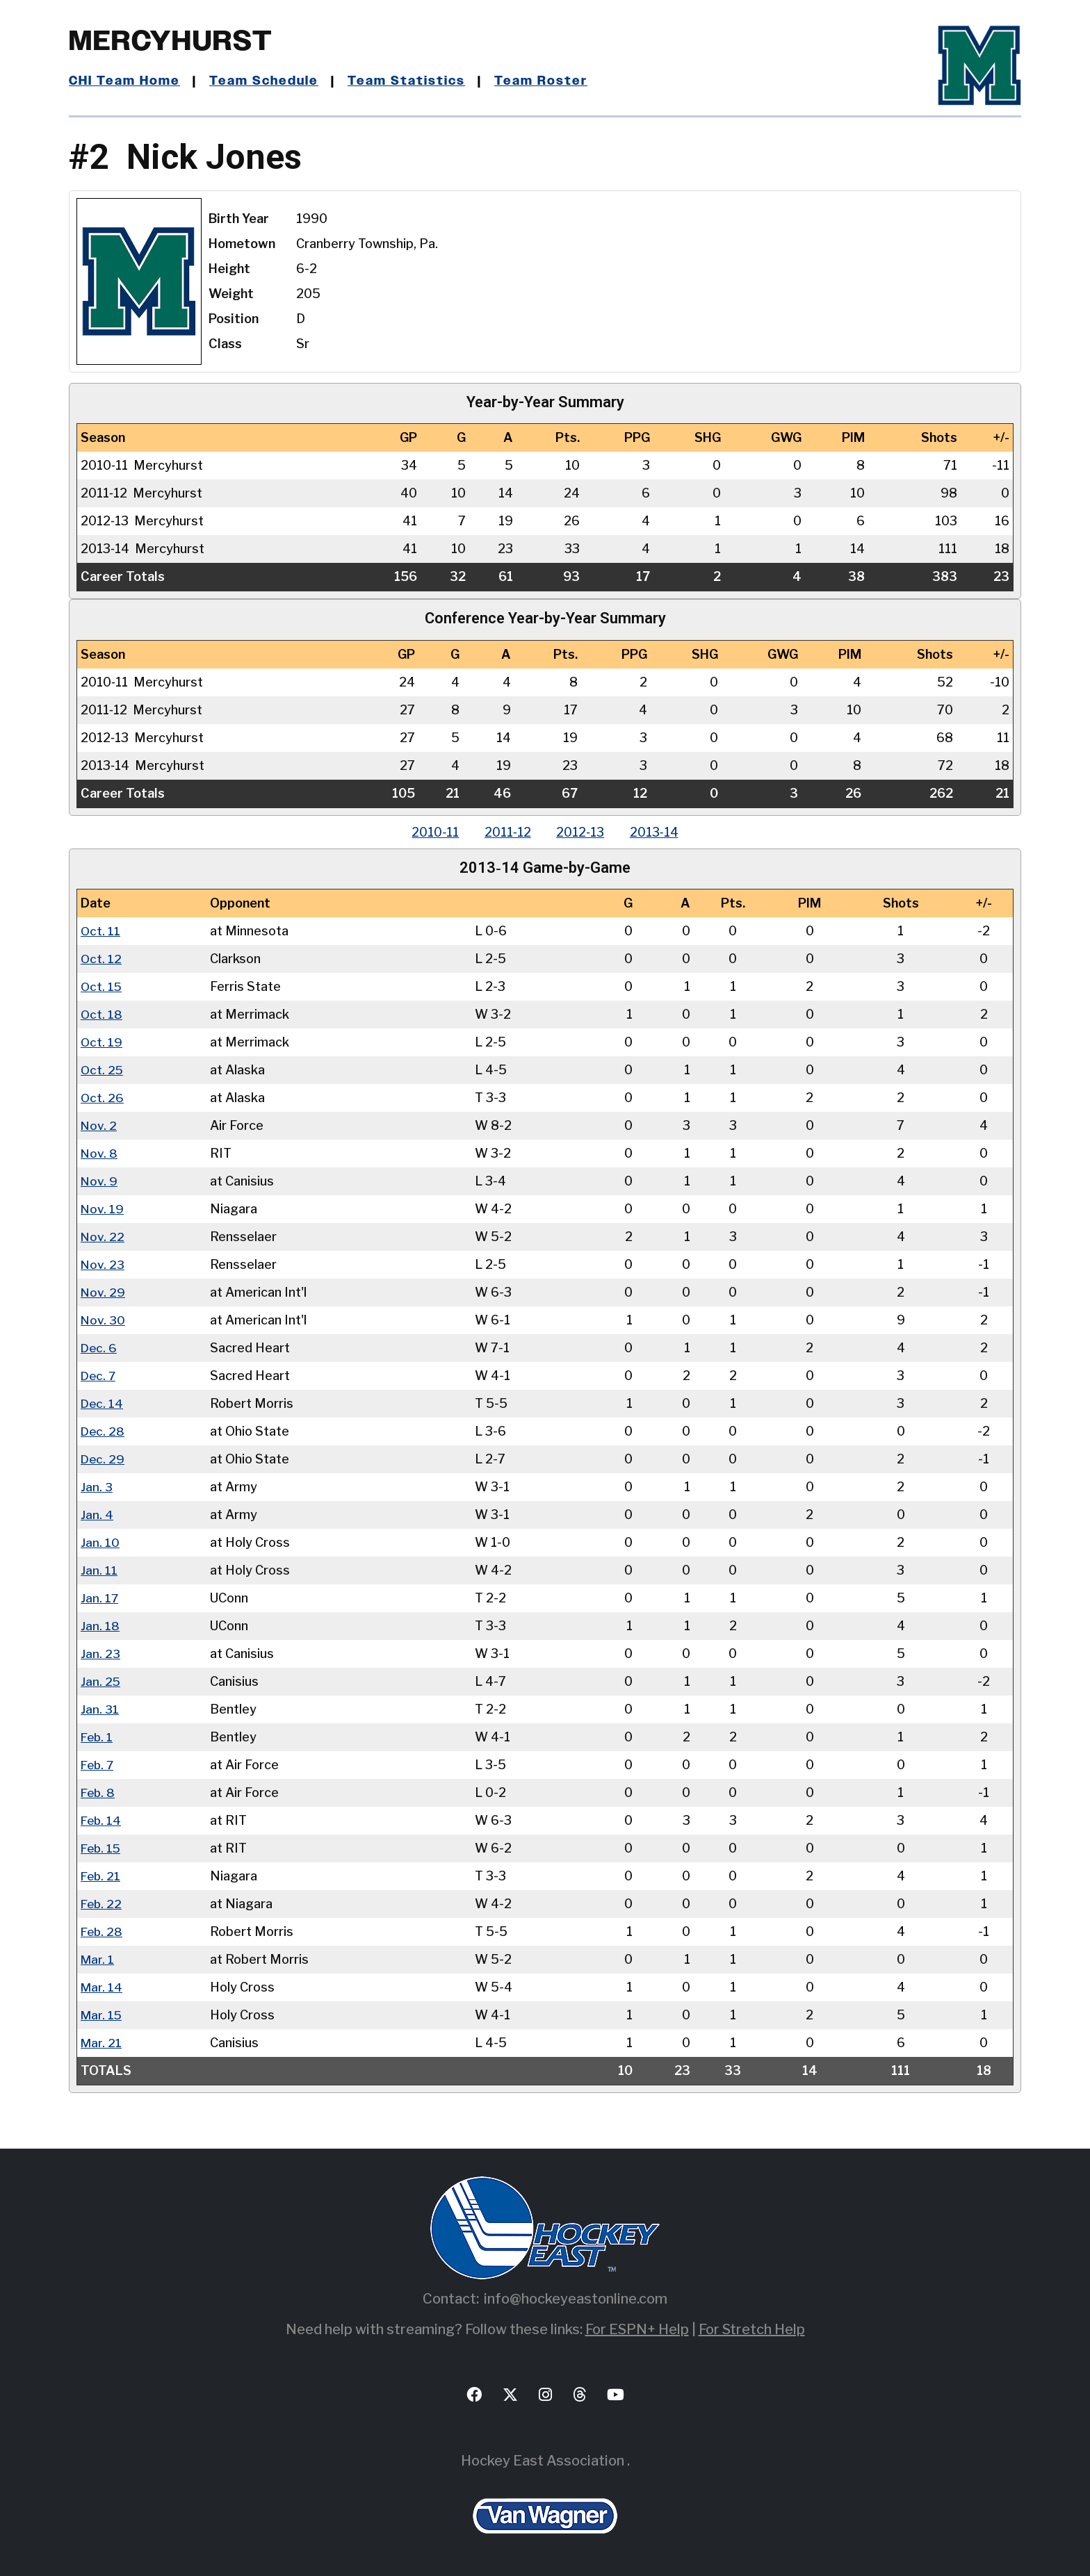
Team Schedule (264, 81)
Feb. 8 (99, 1792)
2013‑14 (657, 832)
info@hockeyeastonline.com (575, 2298)
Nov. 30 (103, 1320)
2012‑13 (581, 832)
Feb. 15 (102, 1848)
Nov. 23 (103, 1264)
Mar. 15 (102, 2015)
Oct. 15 (102, 986)
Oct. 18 (102, 1014)
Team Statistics (407, 81)
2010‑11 (431, 832)
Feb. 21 (101, 1876)
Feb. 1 (98, 1737)
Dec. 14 (102, 1403)
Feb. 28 (102, 1931)
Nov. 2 (99, 1125)
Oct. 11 (101, 931)
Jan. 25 (101, 1681)
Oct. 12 (101, 958)
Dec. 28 (103, 1431)
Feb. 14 (102, 1820)
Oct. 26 (102, 1097)
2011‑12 (506, 832)
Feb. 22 (102, 1903)
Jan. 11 (99, 1570)
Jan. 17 (100, 1598)
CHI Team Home (124, 81)
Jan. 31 (100, 1709)
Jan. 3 (97, 1486)
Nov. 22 (103, 1236)
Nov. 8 (99, 1153)
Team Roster (542, 81)
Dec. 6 (99, 1347)
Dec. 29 (103, 1459)
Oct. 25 (102, 1070)
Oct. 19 (102, 1042)
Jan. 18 (100, 1625)
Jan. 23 (100, 1653)
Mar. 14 (102, 1987)
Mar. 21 (101, 2042)
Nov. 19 (102, 1208)
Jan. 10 (100, 1542)
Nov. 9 (99, 1181)
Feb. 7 (98, 1764)
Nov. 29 (103, 1292)
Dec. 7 (99, 1375)
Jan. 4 (97, 1514)
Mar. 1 (98, 1959)
